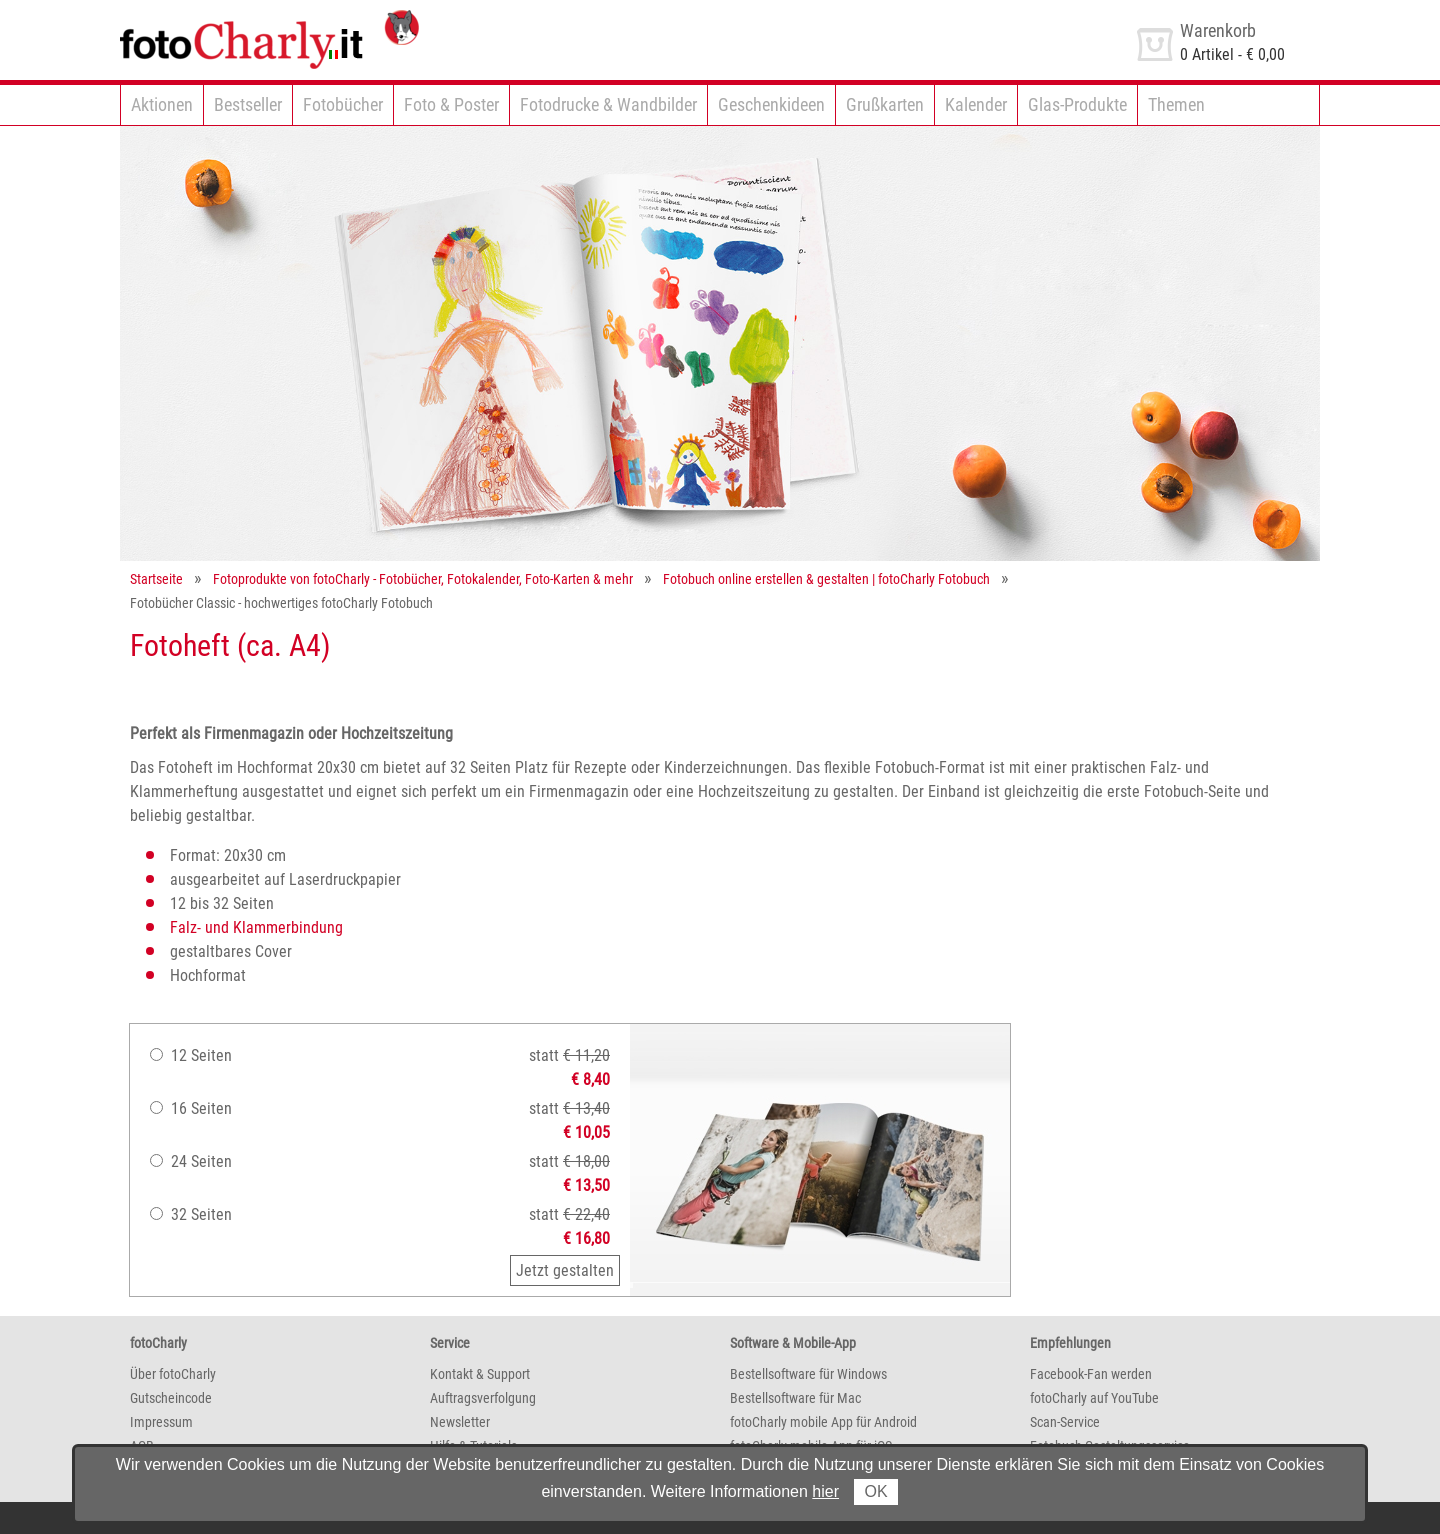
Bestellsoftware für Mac (795, 1398)
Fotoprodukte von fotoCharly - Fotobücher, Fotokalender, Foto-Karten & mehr (423, 579)
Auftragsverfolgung (483, 1398)
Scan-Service (1065, 1422)
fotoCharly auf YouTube (1094, 1398)
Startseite (156, 579)
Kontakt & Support (480, 1374)
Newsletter (460, 1422)
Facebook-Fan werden (1091, 1374)
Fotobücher (343, 104)
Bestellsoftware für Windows (808, 1374)
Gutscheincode (171, 1398)
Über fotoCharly (173, 1374)
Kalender (976, 104)
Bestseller (248, 104)
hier (825, 1491)
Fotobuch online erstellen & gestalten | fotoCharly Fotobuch (826, 579)
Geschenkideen (771, 104)
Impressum (161, 1422)
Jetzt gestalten (565, 1270)
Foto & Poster (451, 104)
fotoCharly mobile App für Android (823, 1422)
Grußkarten (885, 104)
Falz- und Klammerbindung (256, 927)
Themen (1176, 104)
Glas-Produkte (1077, 104)
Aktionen (162, 104)
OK (875, 1491)
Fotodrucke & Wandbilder (608, 104)
